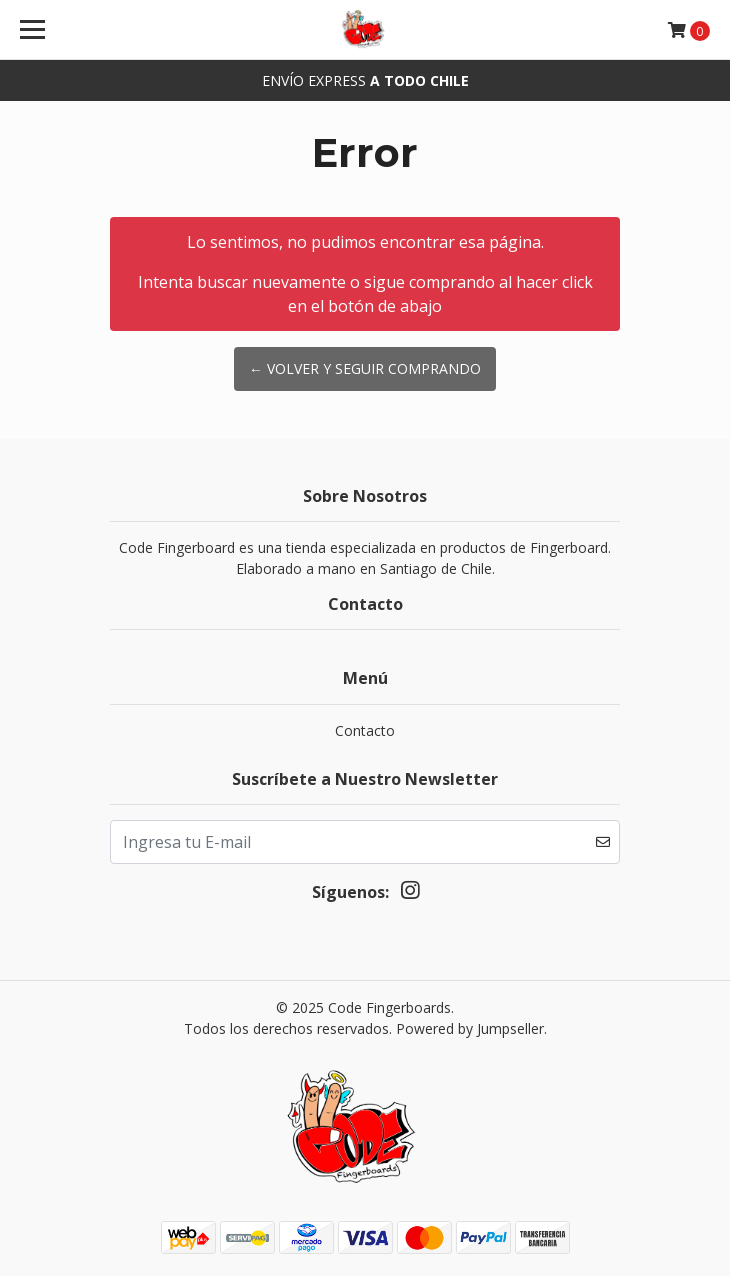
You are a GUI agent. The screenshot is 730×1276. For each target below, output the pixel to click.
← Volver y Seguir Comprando (365, 368)
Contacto (365, 730)
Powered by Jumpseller (470, 1028)
